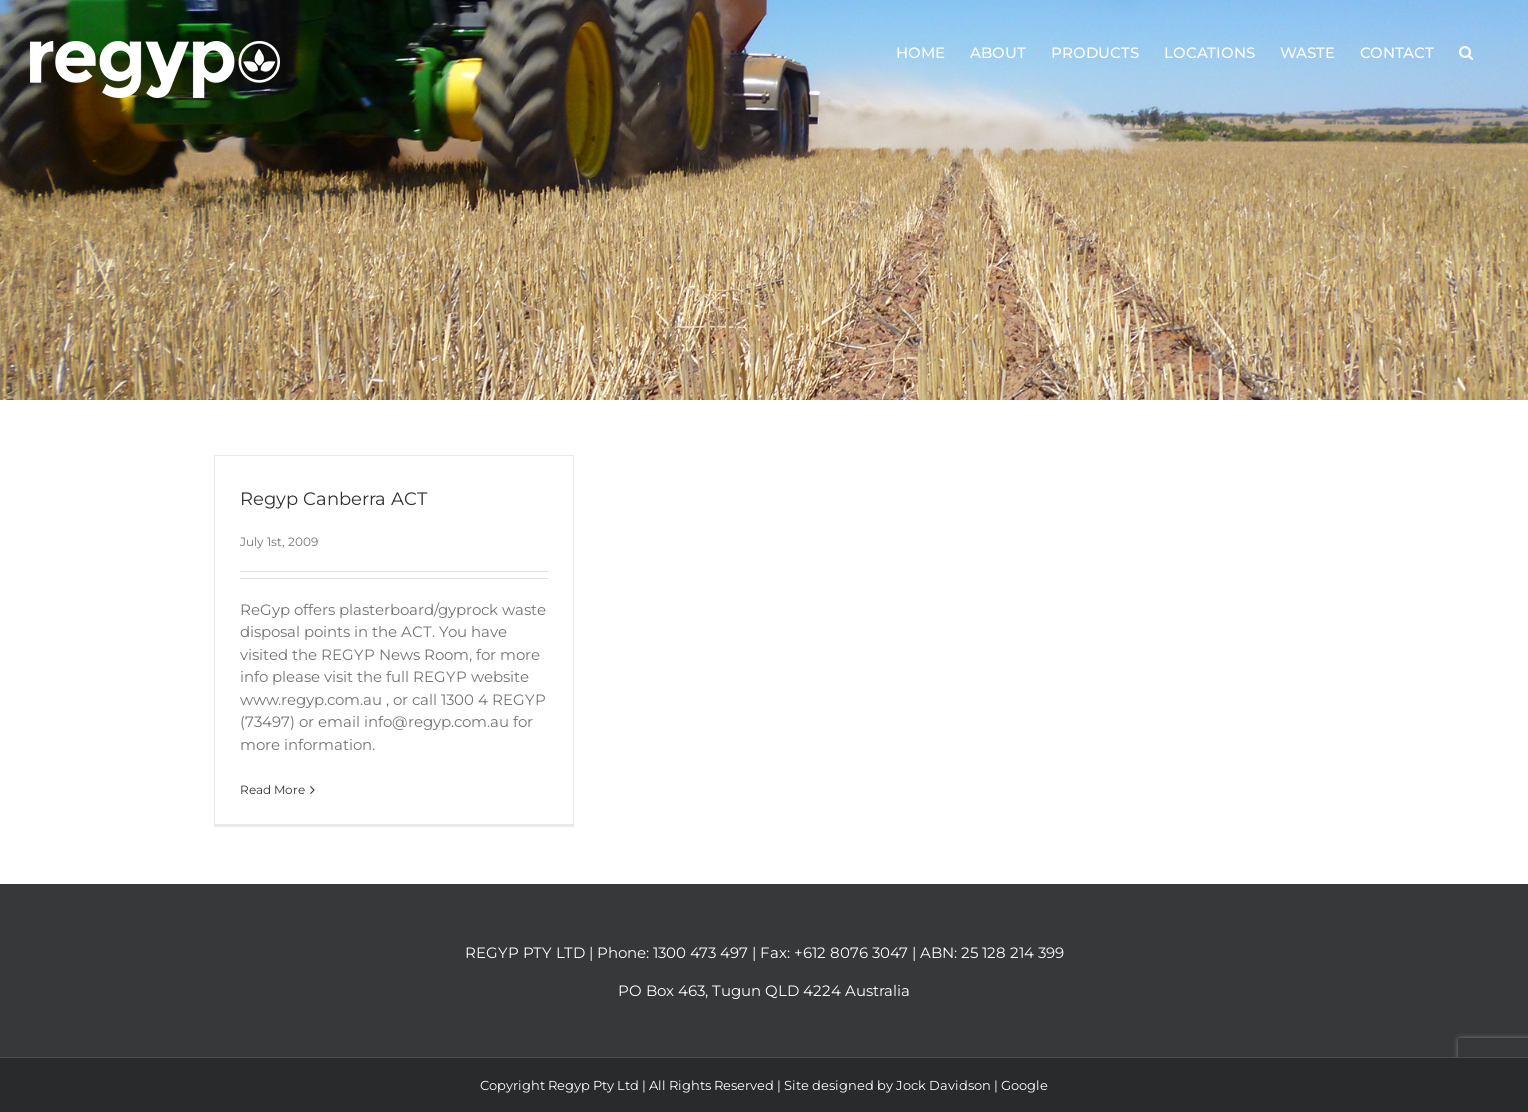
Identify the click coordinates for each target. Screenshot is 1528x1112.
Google (1024, 1085)
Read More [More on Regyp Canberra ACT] (272, 789)
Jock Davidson (943, 1085)
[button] (1466, 52)
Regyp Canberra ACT (333, 499)
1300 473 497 (700, 952)
